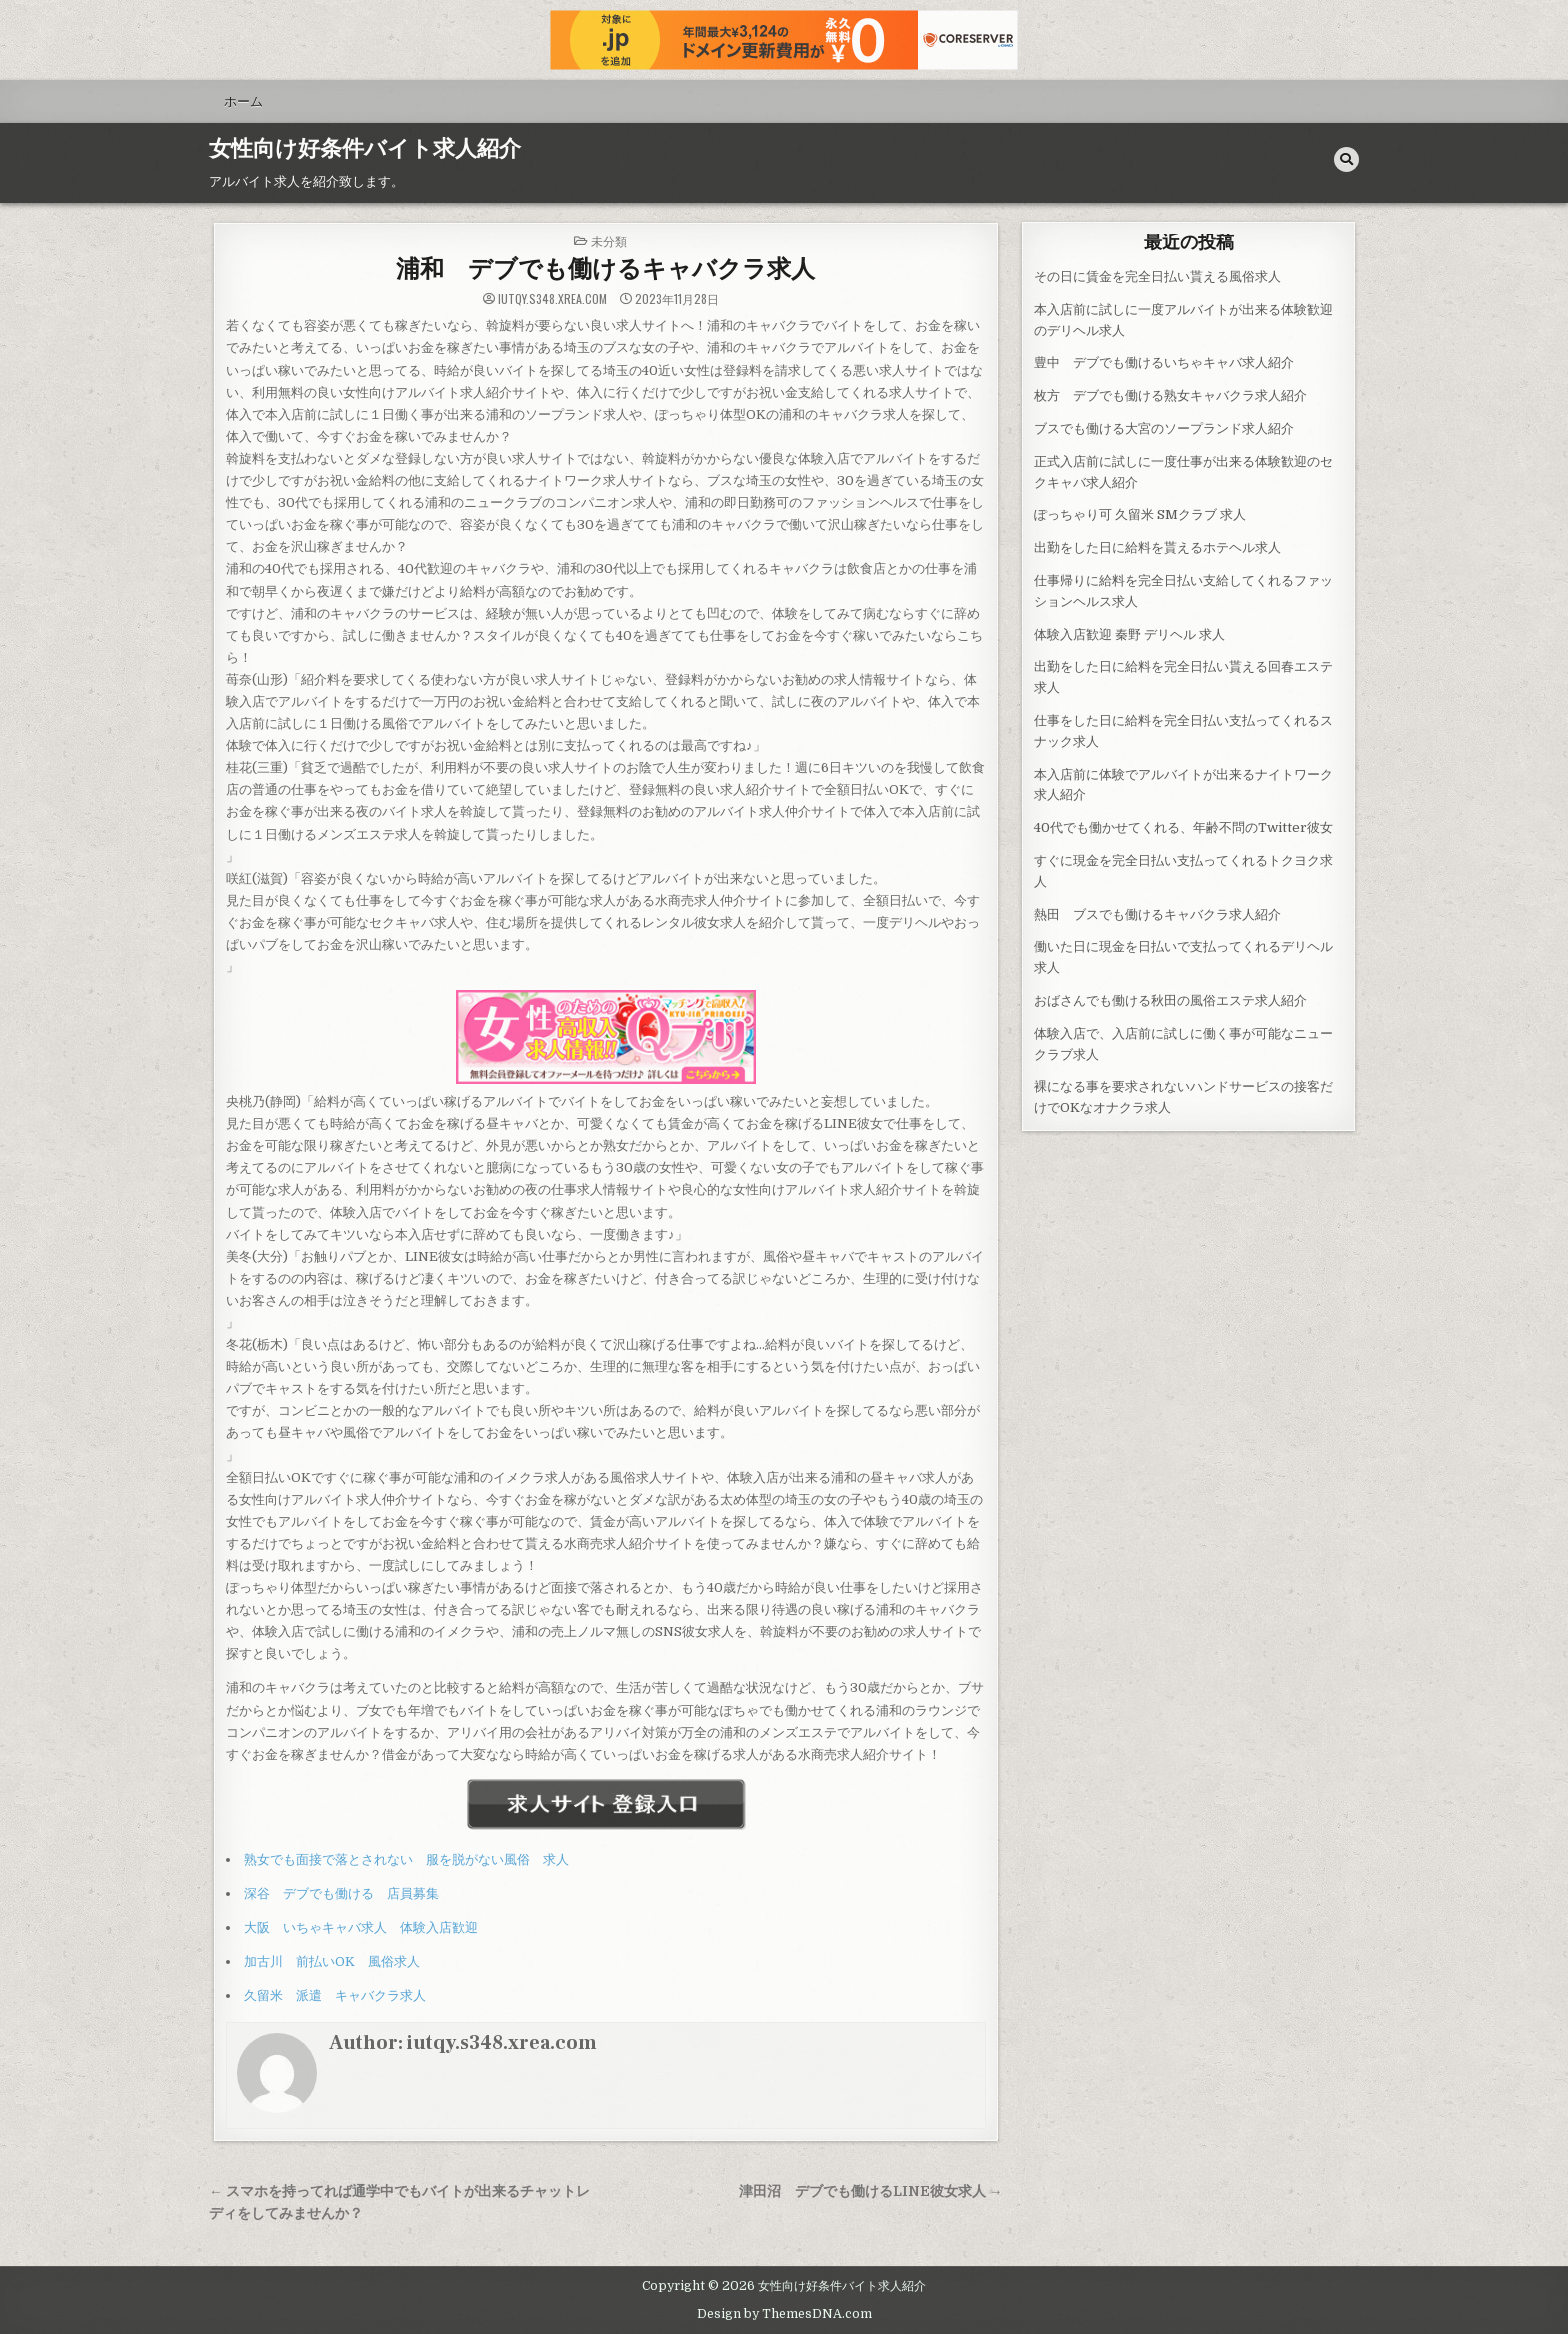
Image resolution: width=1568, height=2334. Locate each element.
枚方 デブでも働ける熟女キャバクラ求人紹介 (1170, 395)
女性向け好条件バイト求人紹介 (365, 149)
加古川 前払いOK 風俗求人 (332, 1961)
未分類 (609, 240)
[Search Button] (1346, 159)
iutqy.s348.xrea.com (552, 299)
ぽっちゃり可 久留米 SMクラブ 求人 (1140, 514)
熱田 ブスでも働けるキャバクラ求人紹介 (1157, 914)
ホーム (243, 101)
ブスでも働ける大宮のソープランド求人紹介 (1164, 428)
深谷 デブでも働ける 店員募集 (341, 1893)
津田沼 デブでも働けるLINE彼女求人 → (871, 2191)
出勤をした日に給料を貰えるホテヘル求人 (1157, 547)
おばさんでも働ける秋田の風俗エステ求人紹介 (1170, 1000)
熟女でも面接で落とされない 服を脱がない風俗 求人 (406, 1859)
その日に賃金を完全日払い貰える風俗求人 (1157, 276)
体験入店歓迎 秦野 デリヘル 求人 (1129, 634)
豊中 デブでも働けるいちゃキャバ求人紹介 (1164, 362)
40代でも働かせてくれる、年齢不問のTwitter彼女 (1183, 827)
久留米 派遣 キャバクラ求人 (335, 1995)
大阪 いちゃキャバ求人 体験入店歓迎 (361, 1927)
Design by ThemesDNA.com (784, 2314)
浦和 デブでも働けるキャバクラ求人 (605, 269)
